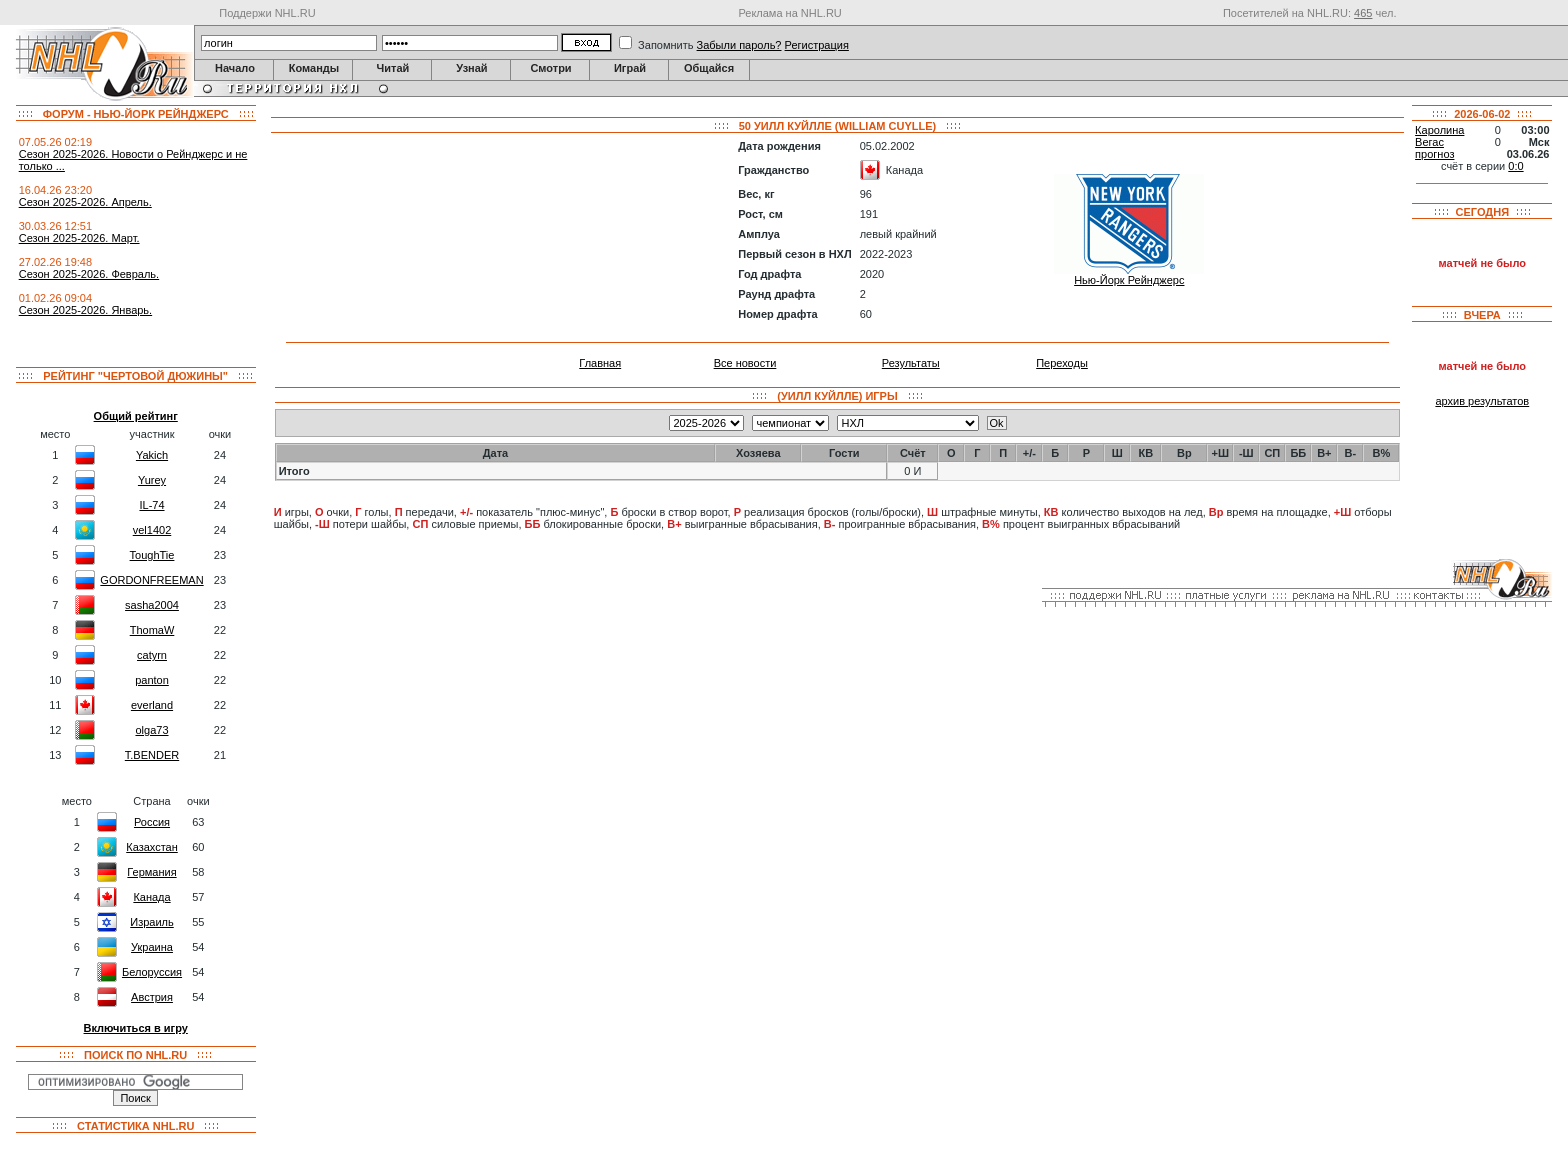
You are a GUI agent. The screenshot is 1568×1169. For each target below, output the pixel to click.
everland (152, 705)
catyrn (152, 655)
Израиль (151, 922)
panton (152, 680)
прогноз (1434, 154)
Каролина (1439, 130)
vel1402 (152, 530)
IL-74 (151, 505)
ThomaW (152, 630)
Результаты (911, 363)
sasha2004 (152, 605)
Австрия (152, 997)
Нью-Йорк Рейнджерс (1129, 280)
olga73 (151, 730)
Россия (152, 822)
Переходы (1062, 363)
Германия (151, 872)
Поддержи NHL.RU (267, 13)
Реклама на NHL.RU (789, 13)
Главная (600, 363)
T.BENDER (152, 755)
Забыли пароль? (739, 45)
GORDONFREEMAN (151, 580)
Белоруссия (152, 972)
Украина (152, 947)
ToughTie (152, 555)
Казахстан (152, 847)
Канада (151, 897)
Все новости (745, 363)
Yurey (152, 480)
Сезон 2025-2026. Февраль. (89, 274)
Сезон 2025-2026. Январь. (85, 310)
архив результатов (1482, 401)
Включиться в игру (136, 1028)
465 (1363, 13)
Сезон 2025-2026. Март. (79, 238)
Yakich (152, 455)
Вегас (1429, 142)
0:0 (1515, 166)
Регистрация (817, 45)
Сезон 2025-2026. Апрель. (85, 202)
